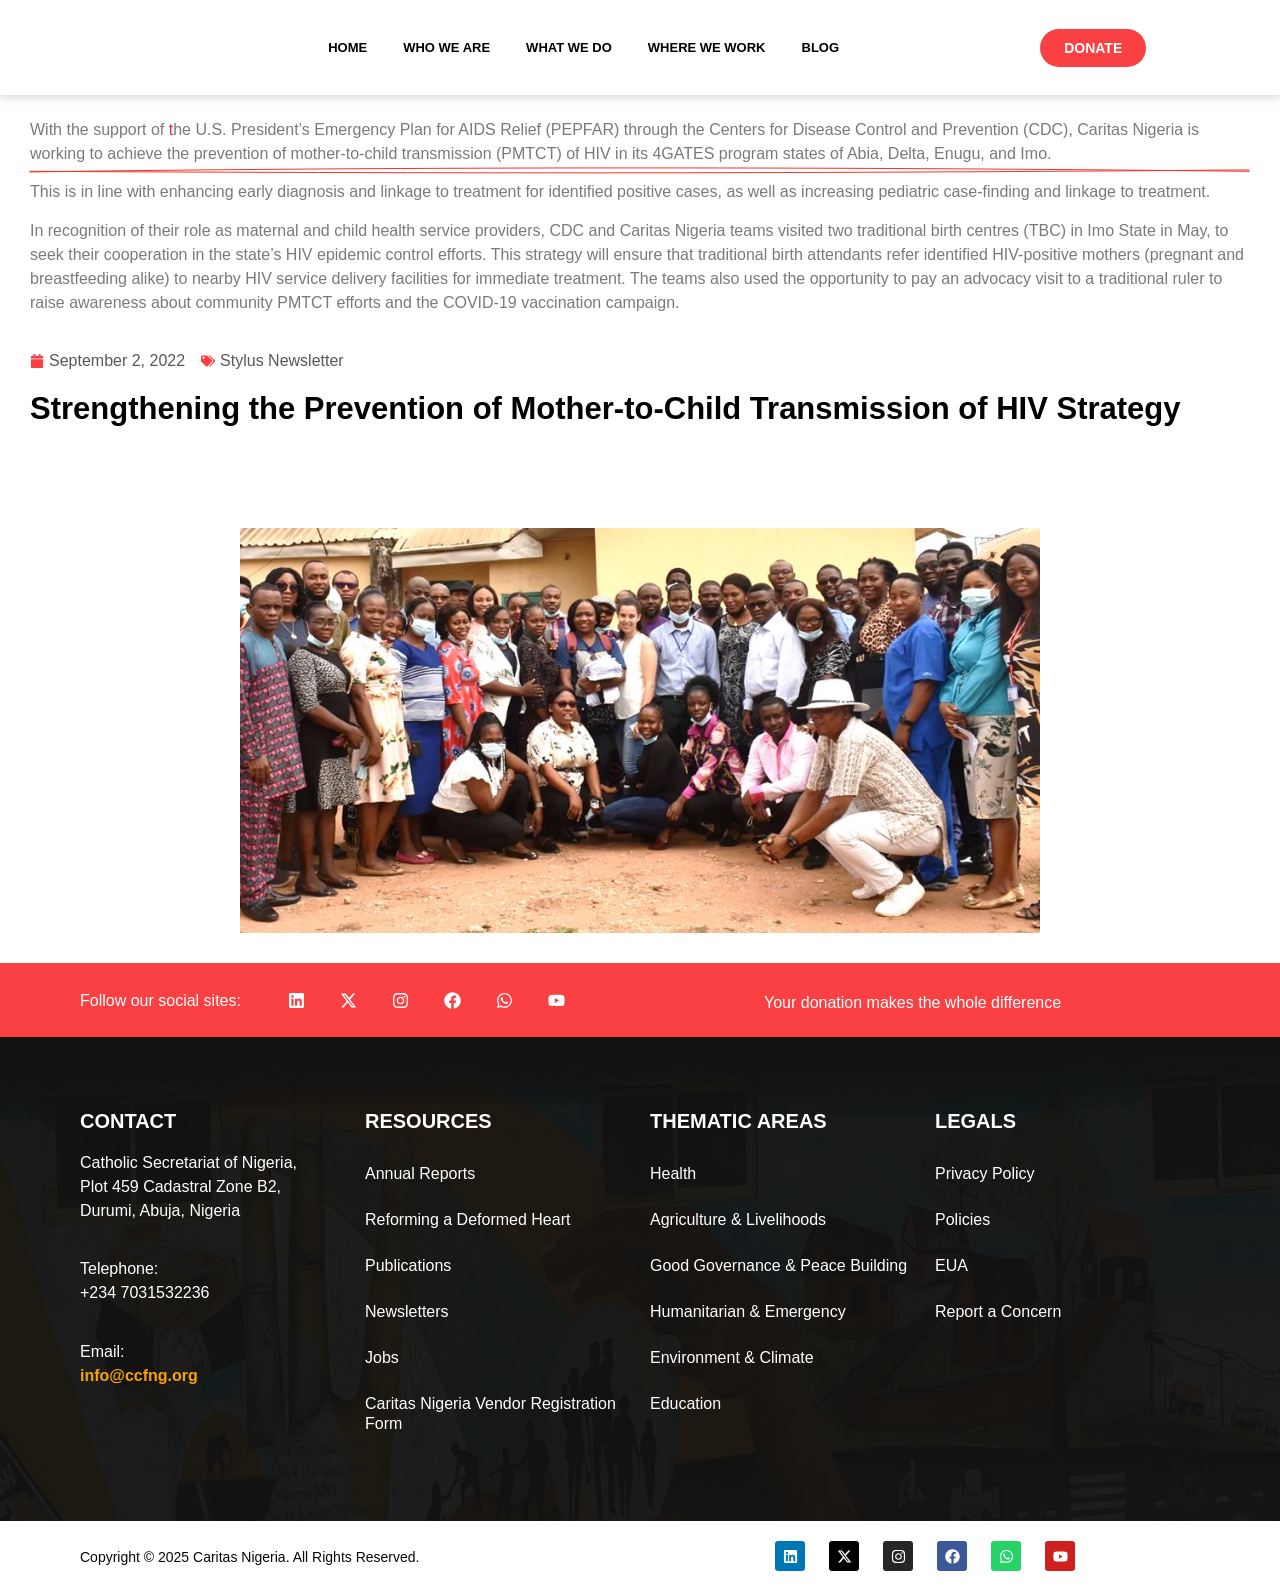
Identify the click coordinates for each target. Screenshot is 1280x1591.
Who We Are (446, 47)
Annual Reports (420, 1173)
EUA (951, 1265)
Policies (962, 1219)
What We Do (569, 47)
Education (685, 1403)
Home (347, 47)
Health (673, 1173)
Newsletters (407, 1311)
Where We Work (707, 47)
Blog (821, 47)
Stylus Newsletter (282, 360)
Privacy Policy (985, 1173)
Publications (408, 1265)
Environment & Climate (732, 1357)
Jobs (382, 1357)
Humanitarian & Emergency (748, 1311)
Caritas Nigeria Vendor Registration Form (490, 1413)
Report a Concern (998, 1311)
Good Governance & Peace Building (778, 1265)
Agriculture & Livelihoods (738, 1219)
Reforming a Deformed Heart (467, 1219)
